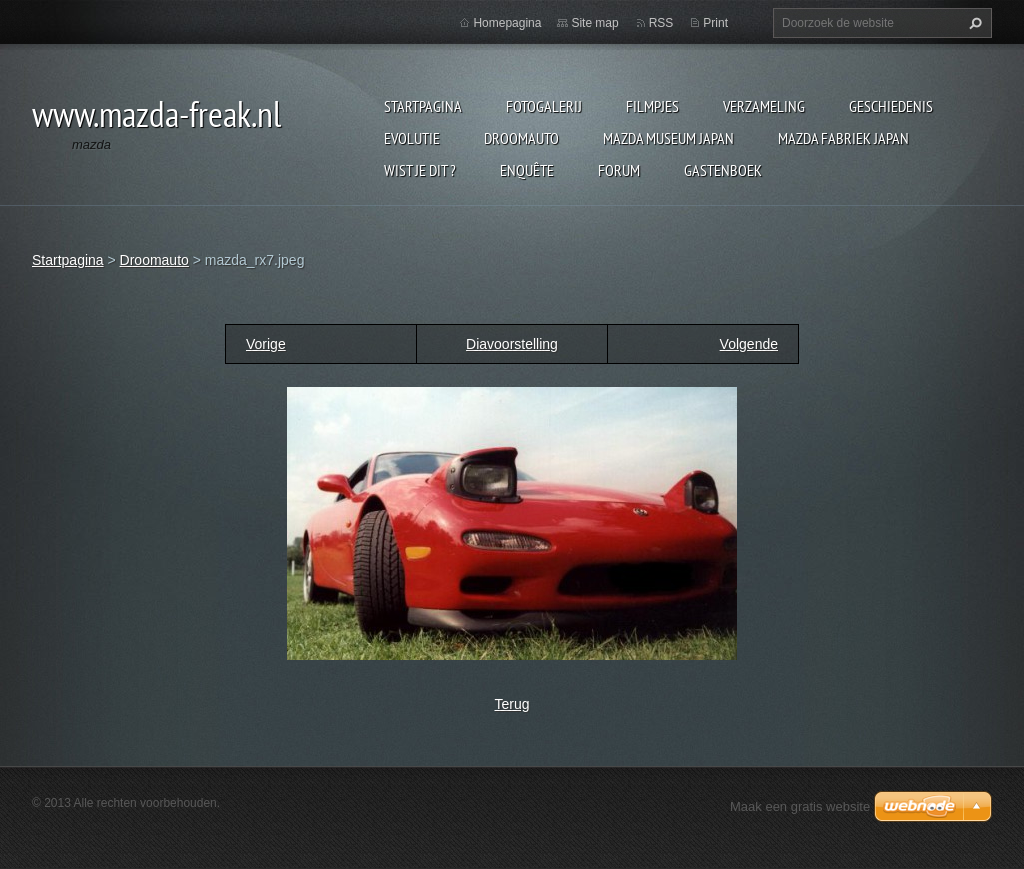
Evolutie (412, 138)
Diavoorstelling (512, 344)
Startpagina (423, 106)
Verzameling (764, 106)
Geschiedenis (891, 106)
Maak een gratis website (800, 806)
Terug (511, 704)
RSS (661, 23)
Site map (594, 23)
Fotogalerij (544, 106)
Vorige (266, 344)
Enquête (527, 170)
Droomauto (521, 138)
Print (715, 23)
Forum (619, 170)
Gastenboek (723, 170)
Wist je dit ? (420, 170)
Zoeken (973, 23)
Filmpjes (652, 106)
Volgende (749, 344)
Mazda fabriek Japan (843, 138)
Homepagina (507, 23)
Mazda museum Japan (668, 138)
